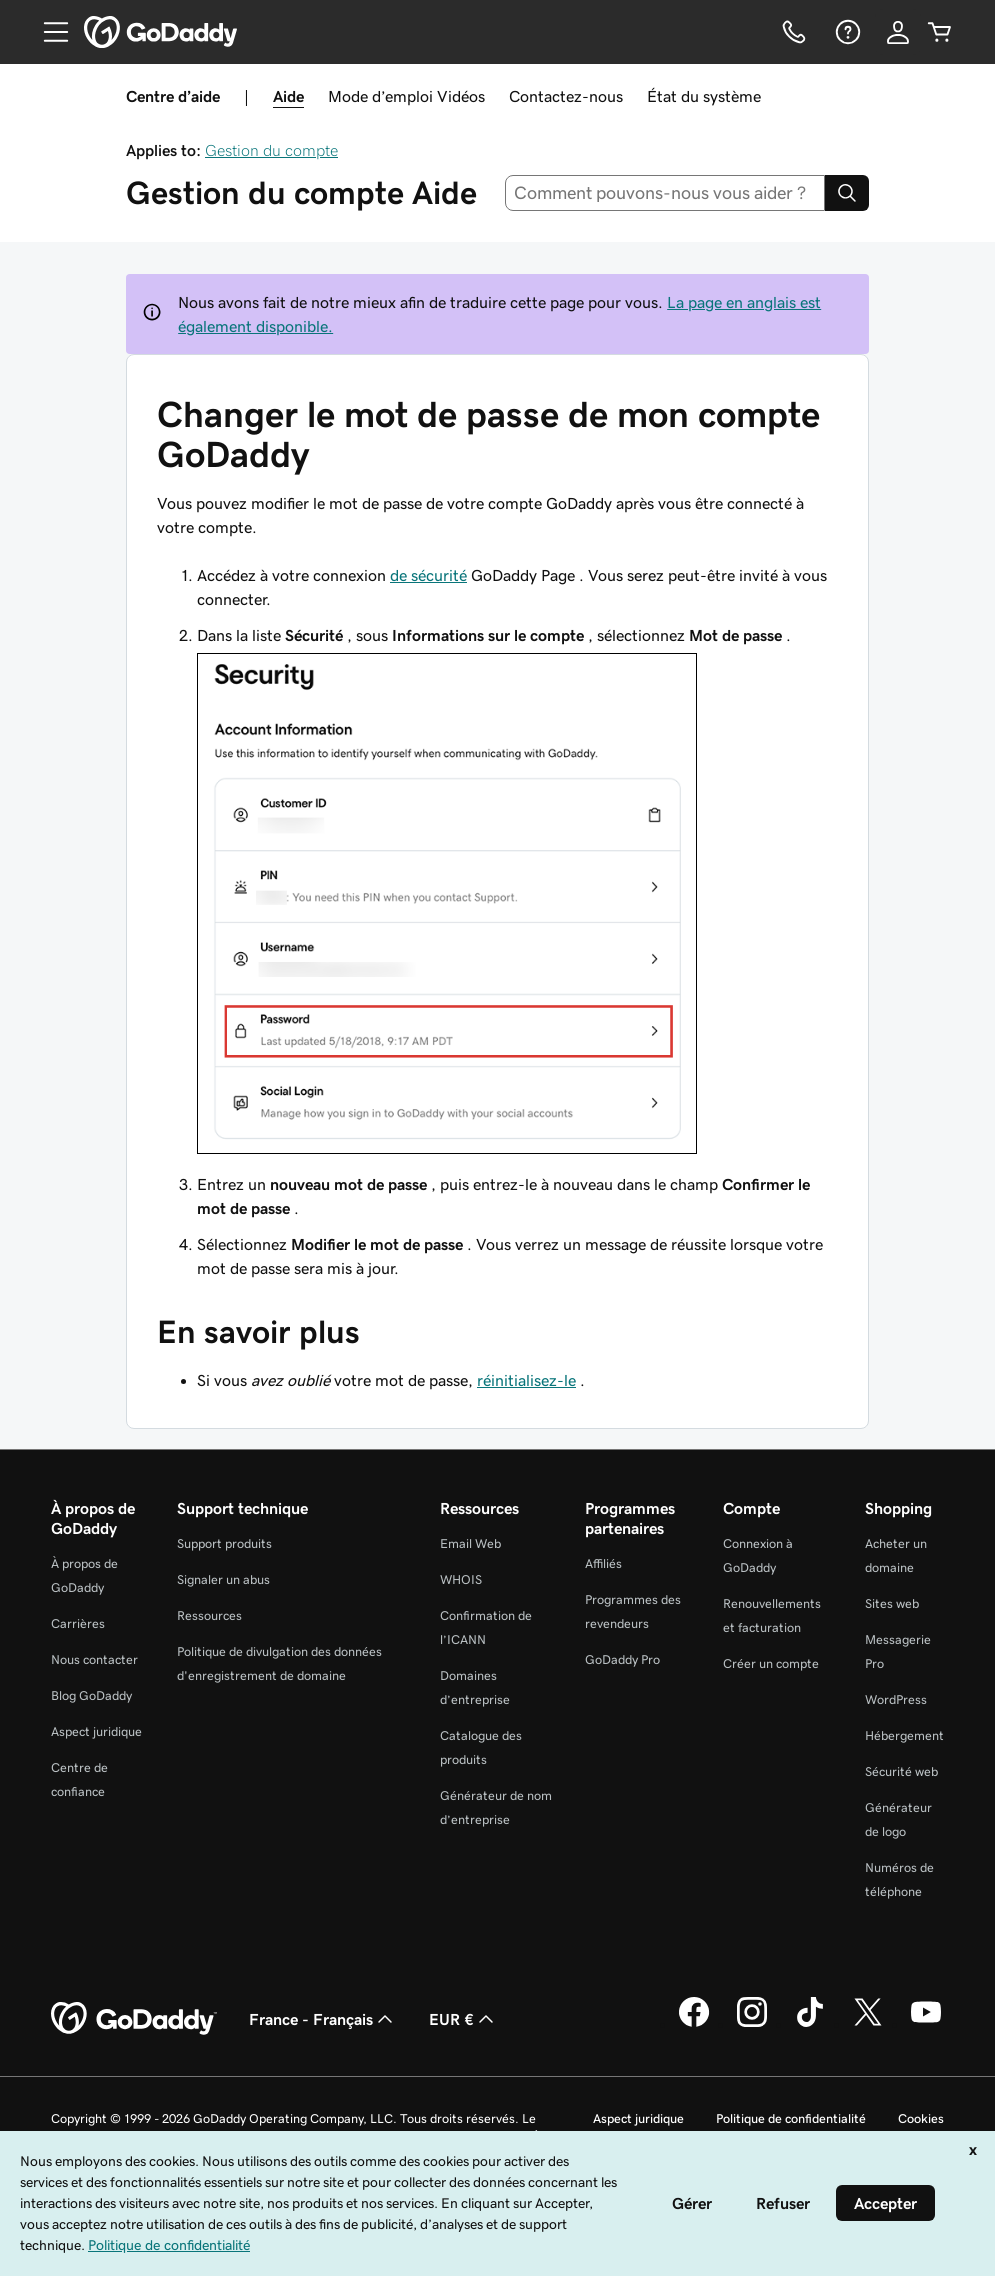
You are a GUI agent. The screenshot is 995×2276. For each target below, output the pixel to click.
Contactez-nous (566, 96)
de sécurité (428, 575)
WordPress (896, 1699)
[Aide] (846, 32)
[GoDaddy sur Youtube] (926, 2024)
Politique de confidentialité (791, 2118)
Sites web (892, 1603)
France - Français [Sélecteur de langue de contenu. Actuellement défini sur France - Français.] (323, 2019)
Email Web (470, 1543)
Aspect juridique (96, 1731)
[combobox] (665, 193)
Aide (288, 96)
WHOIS (461, 1579)
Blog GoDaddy (91, 1695)
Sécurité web (901, 1771)
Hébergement (904, 1735)
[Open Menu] (48, 32)
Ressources (209, 1615)
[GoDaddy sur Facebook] (694, 2024)
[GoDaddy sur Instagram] (752, 2024)
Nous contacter (94, 1659)
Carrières (78, 1623)
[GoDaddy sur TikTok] (810, 2024)
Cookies (921, 2118)
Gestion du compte (271, 150)
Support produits (224, 1543)
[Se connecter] (898, 32)
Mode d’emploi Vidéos (406, 96)
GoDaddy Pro (622, 1659)
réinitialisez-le (526, 1380)
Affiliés (603, 1563)
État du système (704, 96)
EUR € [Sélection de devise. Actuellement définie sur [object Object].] (463, 2019)
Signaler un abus (223, 1579)
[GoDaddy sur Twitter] (868, 2024)
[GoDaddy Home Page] (134, 2019)
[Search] (847, 193)
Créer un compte (771, 1663)
